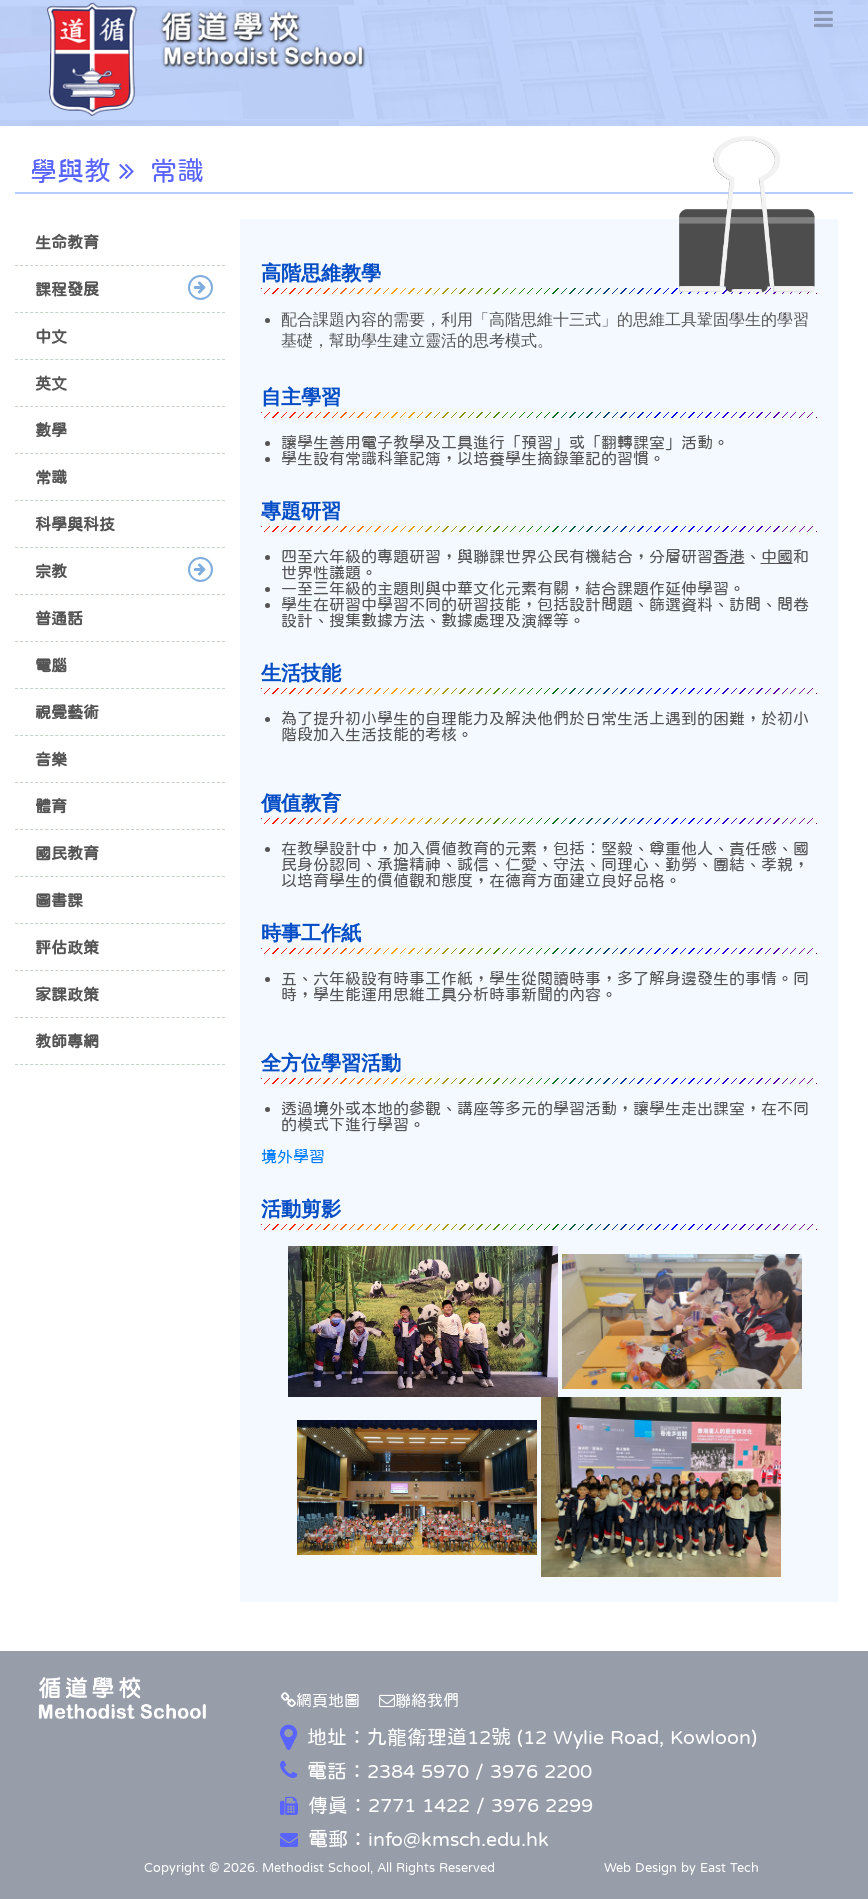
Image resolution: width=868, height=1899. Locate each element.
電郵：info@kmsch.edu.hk (414, 1839)
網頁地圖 (320, 1700)
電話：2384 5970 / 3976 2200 (436, 1771)
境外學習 (293, 1156)
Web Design (640, 1867)
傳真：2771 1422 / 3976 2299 (436, 1805)
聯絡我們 (419, 1700)
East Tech (729, 1867)
